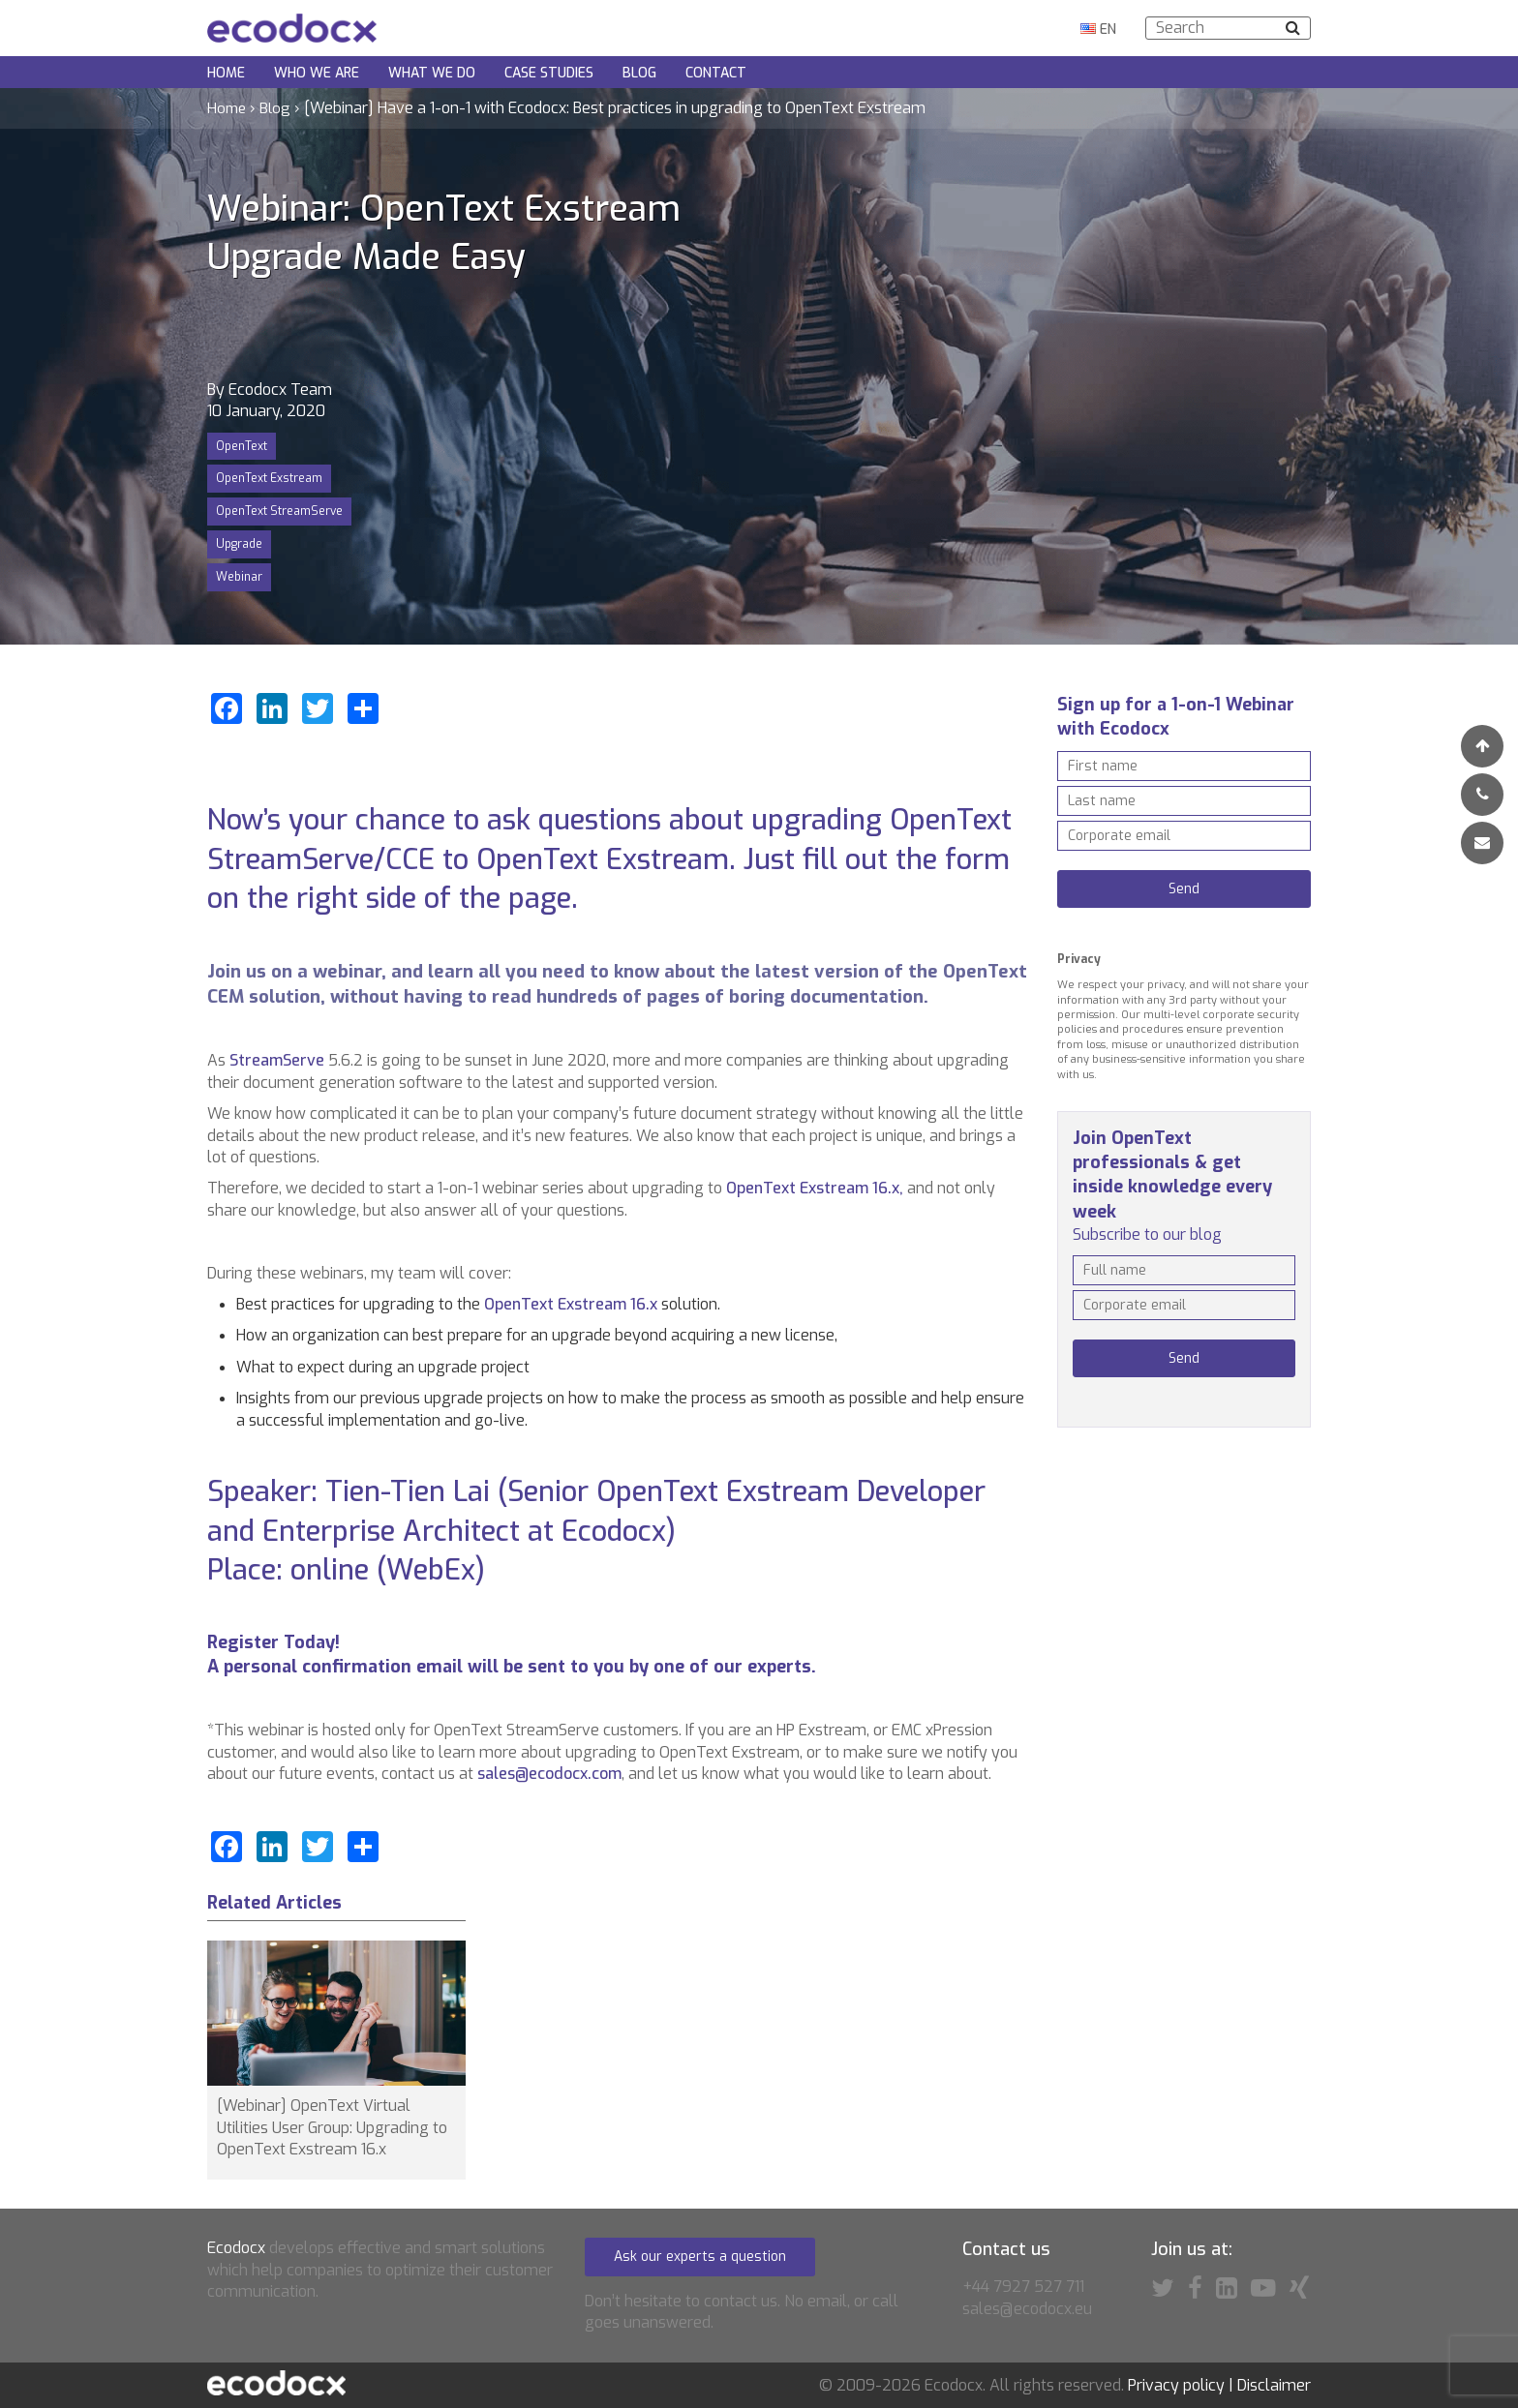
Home (226, 73)
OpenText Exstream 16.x (572, 1304)
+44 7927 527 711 (1023, 2286)
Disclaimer (1274, 2386)
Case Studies (548, 73)
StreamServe (276, 1060)
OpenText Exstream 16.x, (814, 1188)
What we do (431, 73)
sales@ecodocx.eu (1027, 2309)
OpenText (241, 446)
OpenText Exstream (269, 478)
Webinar (239, 577)
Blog (639, 73)
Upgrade (239, 544)
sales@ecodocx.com (549, 1773)
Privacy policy (1176, 2386)
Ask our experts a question (700, 2256)
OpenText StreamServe (279, 511)
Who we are (316, 73)
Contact (715, 73)
